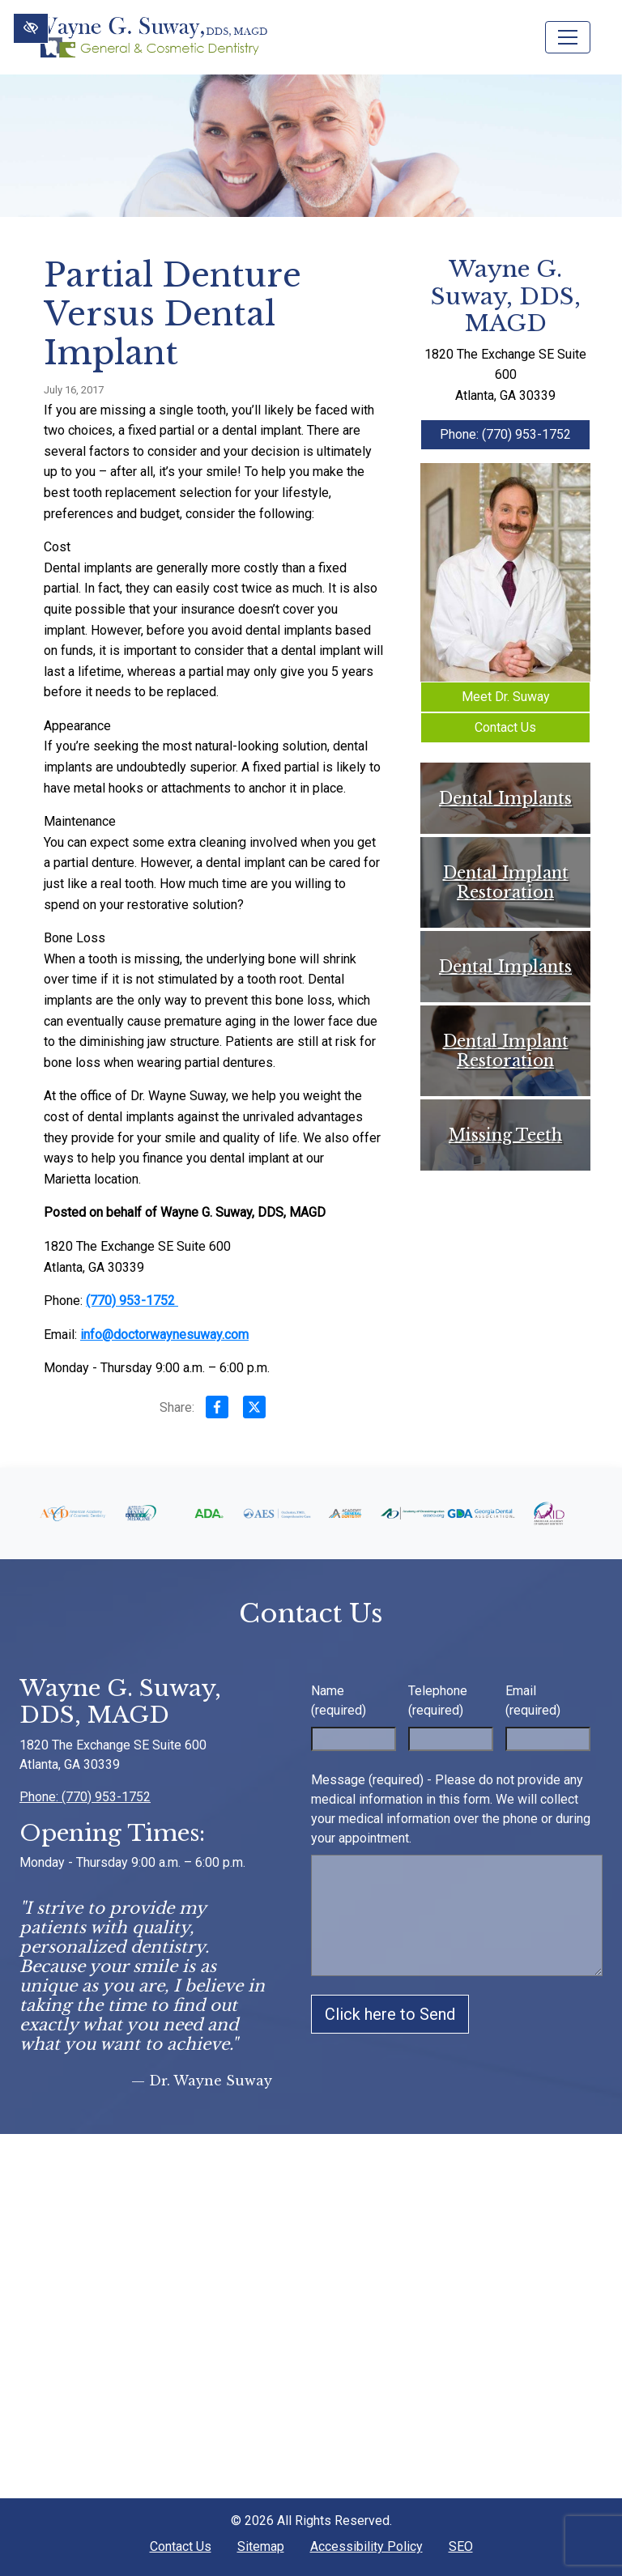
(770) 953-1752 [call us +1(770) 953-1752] (132, 1300)
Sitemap (260, 2546)
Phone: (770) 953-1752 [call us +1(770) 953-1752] (505, 434)
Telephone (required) (437, 1700)
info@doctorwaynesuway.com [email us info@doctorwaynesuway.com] (164, 1334)
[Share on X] (254, 1410)
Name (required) (338, 1700)
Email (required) (532, 1700)
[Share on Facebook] (217, 1410)
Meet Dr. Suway (506, 696)
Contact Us (505, 727)
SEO (461, 2546)
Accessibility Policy (366, 2546)
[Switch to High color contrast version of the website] (31, 28)
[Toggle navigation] (567, 37)
